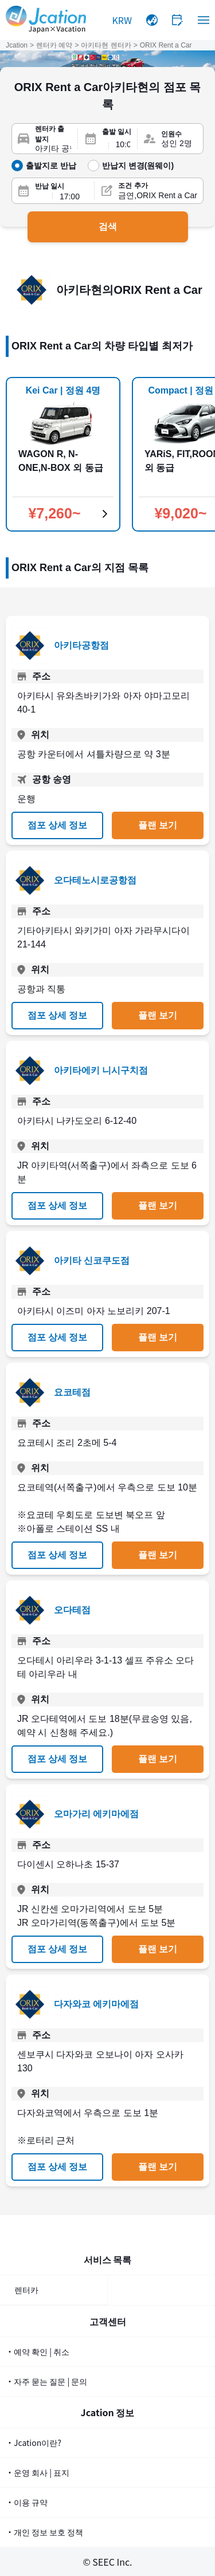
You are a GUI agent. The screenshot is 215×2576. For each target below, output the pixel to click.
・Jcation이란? (33, 2442)
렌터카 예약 (54, 45)
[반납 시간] (73, 196)
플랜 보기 (157, 825)
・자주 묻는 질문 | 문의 (46, 2381)
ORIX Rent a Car (166, 45)
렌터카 (26, 2289)
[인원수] (179, 143)
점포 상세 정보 (58, 825)
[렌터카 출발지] (53, 149)
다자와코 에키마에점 (96, 2004)
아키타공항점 (81, 645)
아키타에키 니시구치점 (101, 1070)
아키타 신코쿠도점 (92, 1260)
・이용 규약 (27, 2502)
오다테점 (72, 1610)
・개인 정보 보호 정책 (44, 2532)
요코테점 (72, 1392)
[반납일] (40, 196)
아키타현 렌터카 (106, 45)
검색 (108, 226)
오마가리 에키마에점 (96, 1814)
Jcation (17, 45)
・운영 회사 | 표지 (37, 2472)
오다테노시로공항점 (95, 880)
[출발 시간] (123, 144)
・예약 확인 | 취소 (37, 2351)
